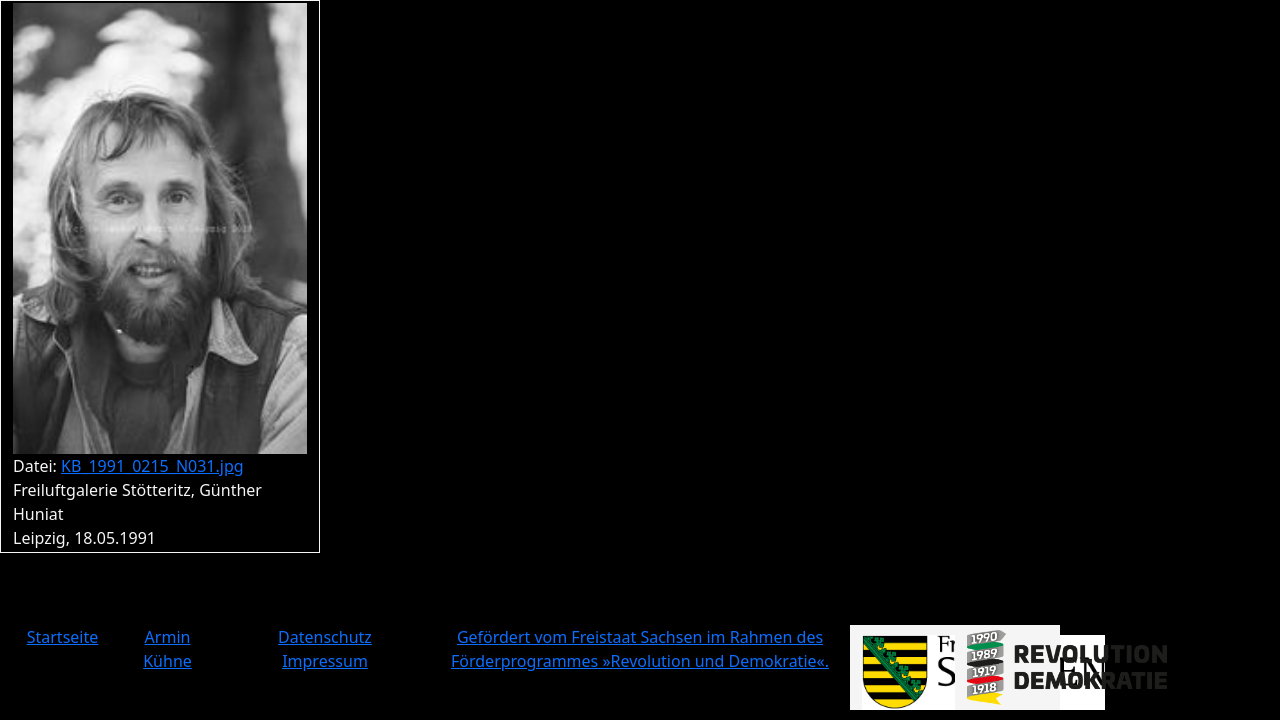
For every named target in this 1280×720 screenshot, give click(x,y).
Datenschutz (325, 637)
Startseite (63, 637)
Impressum (325, 661)
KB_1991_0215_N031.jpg (152, 466)
